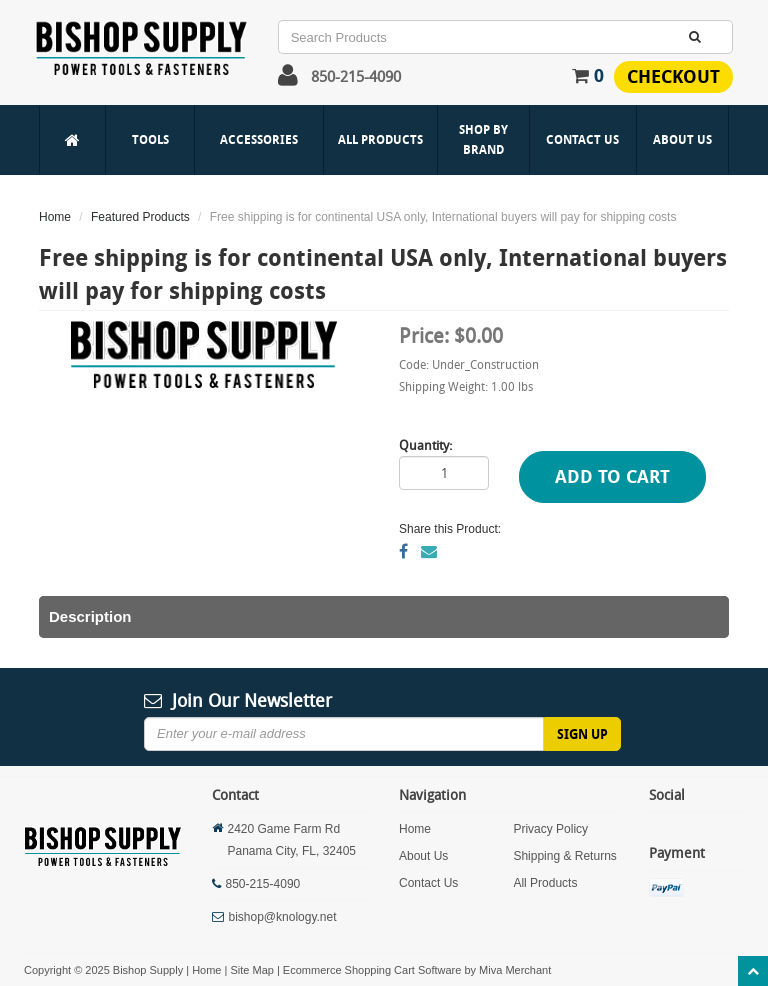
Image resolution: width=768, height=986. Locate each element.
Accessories (259, 139)
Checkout (673, 76)
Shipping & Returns (564, 856)
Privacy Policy (550, 829)
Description (90, 616)
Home (55, 217)
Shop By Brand (483, 139)
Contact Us (582, 139)
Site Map (251, 970)
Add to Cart (612, 476)
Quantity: (425, 445)
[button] (288, 80)
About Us (682, 139)
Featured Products (140, 217)
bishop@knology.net (283, 917)
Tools (150, 139)
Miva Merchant (515, 970)
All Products (380, 139)
